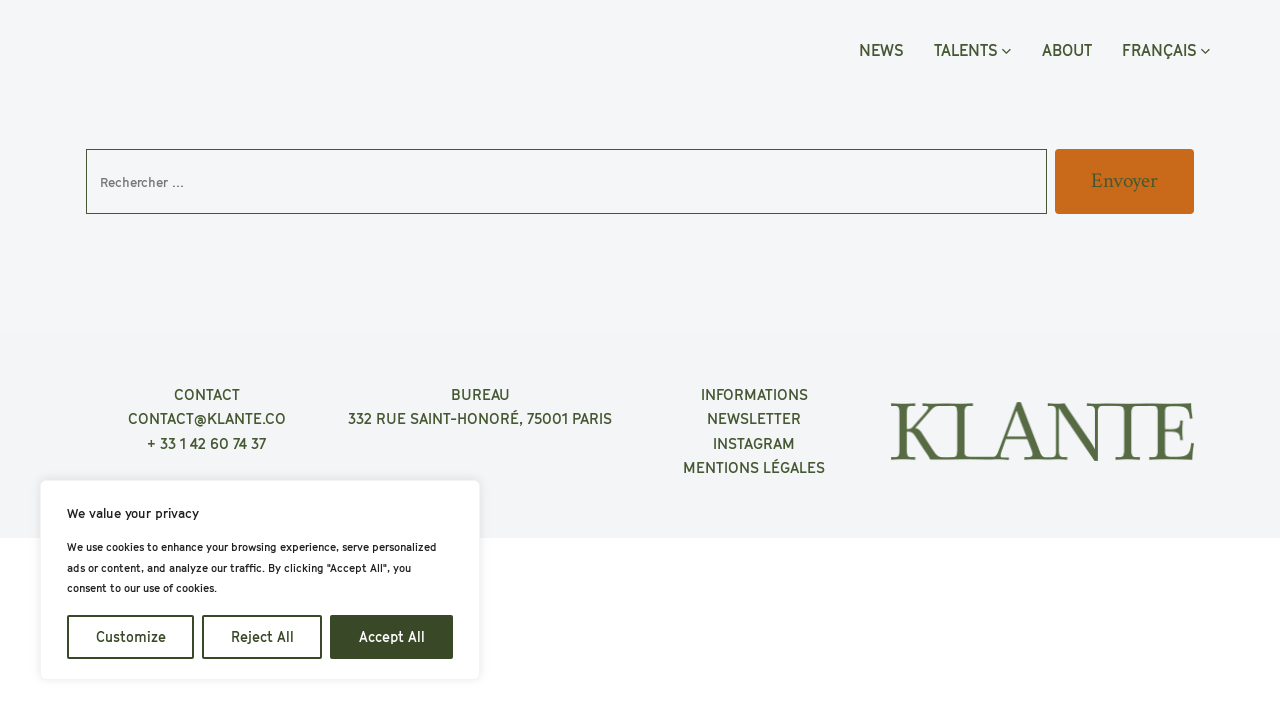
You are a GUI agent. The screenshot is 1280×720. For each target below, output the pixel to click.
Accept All (392, 636)
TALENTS (972, 50)
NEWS (881, 50)
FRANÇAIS (1166, 50)
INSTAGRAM (754, 443)
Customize (131, 636)
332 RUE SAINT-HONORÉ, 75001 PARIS (480, 418)
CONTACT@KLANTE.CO (207, 418)
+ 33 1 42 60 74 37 (206, 443)
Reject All (262, 636)
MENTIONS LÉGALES (754, 467)
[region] (260, 580)
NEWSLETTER (754, 418)
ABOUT (1067, 50)
